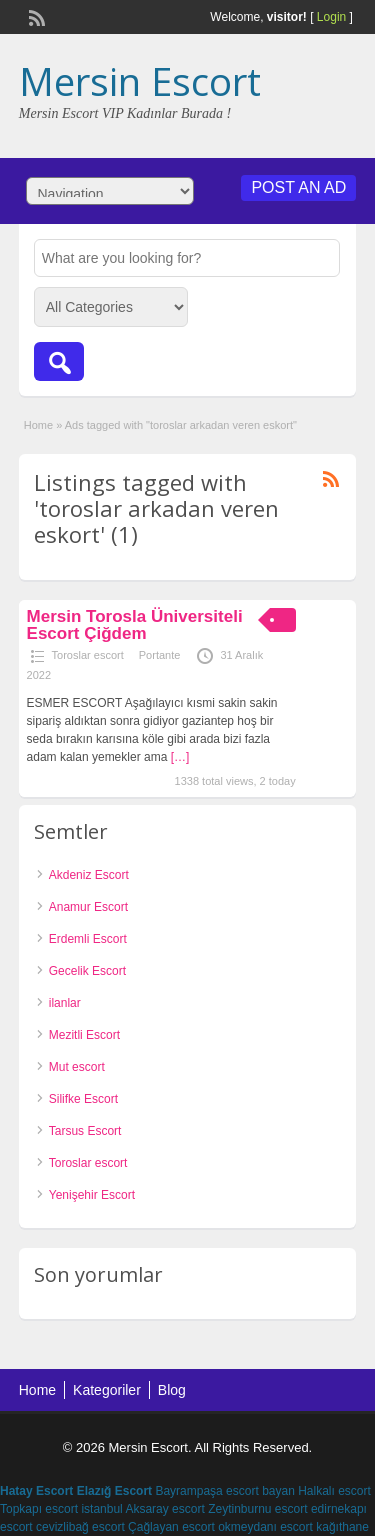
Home (38, 425)
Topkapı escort (39, 1509)
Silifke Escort (83, 1099)
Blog (172, 1390)
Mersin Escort (140, 81)
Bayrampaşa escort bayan (224, 1491)
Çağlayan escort (171, 1527)
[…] (180, 757)
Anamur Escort (88, 907)
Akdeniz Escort (89, 875)
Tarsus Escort (85, 1131)
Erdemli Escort (88, 939)
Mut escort (77, 1067)
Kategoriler (107, 1390)
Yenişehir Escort (92, 1195)
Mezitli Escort (84, 1035)
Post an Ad (298, 187)
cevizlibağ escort (80, 1527)
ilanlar (65, 1003)
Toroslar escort (88, 655)
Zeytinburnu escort (257, 1509)
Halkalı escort (334, 1491)
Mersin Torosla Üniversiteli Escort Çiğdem (135, 625)
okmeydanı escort (265, 1527)
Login (331, 17)
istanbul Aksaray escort (142, 1509)
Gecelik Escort (87, 971)
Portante (160, 655)
